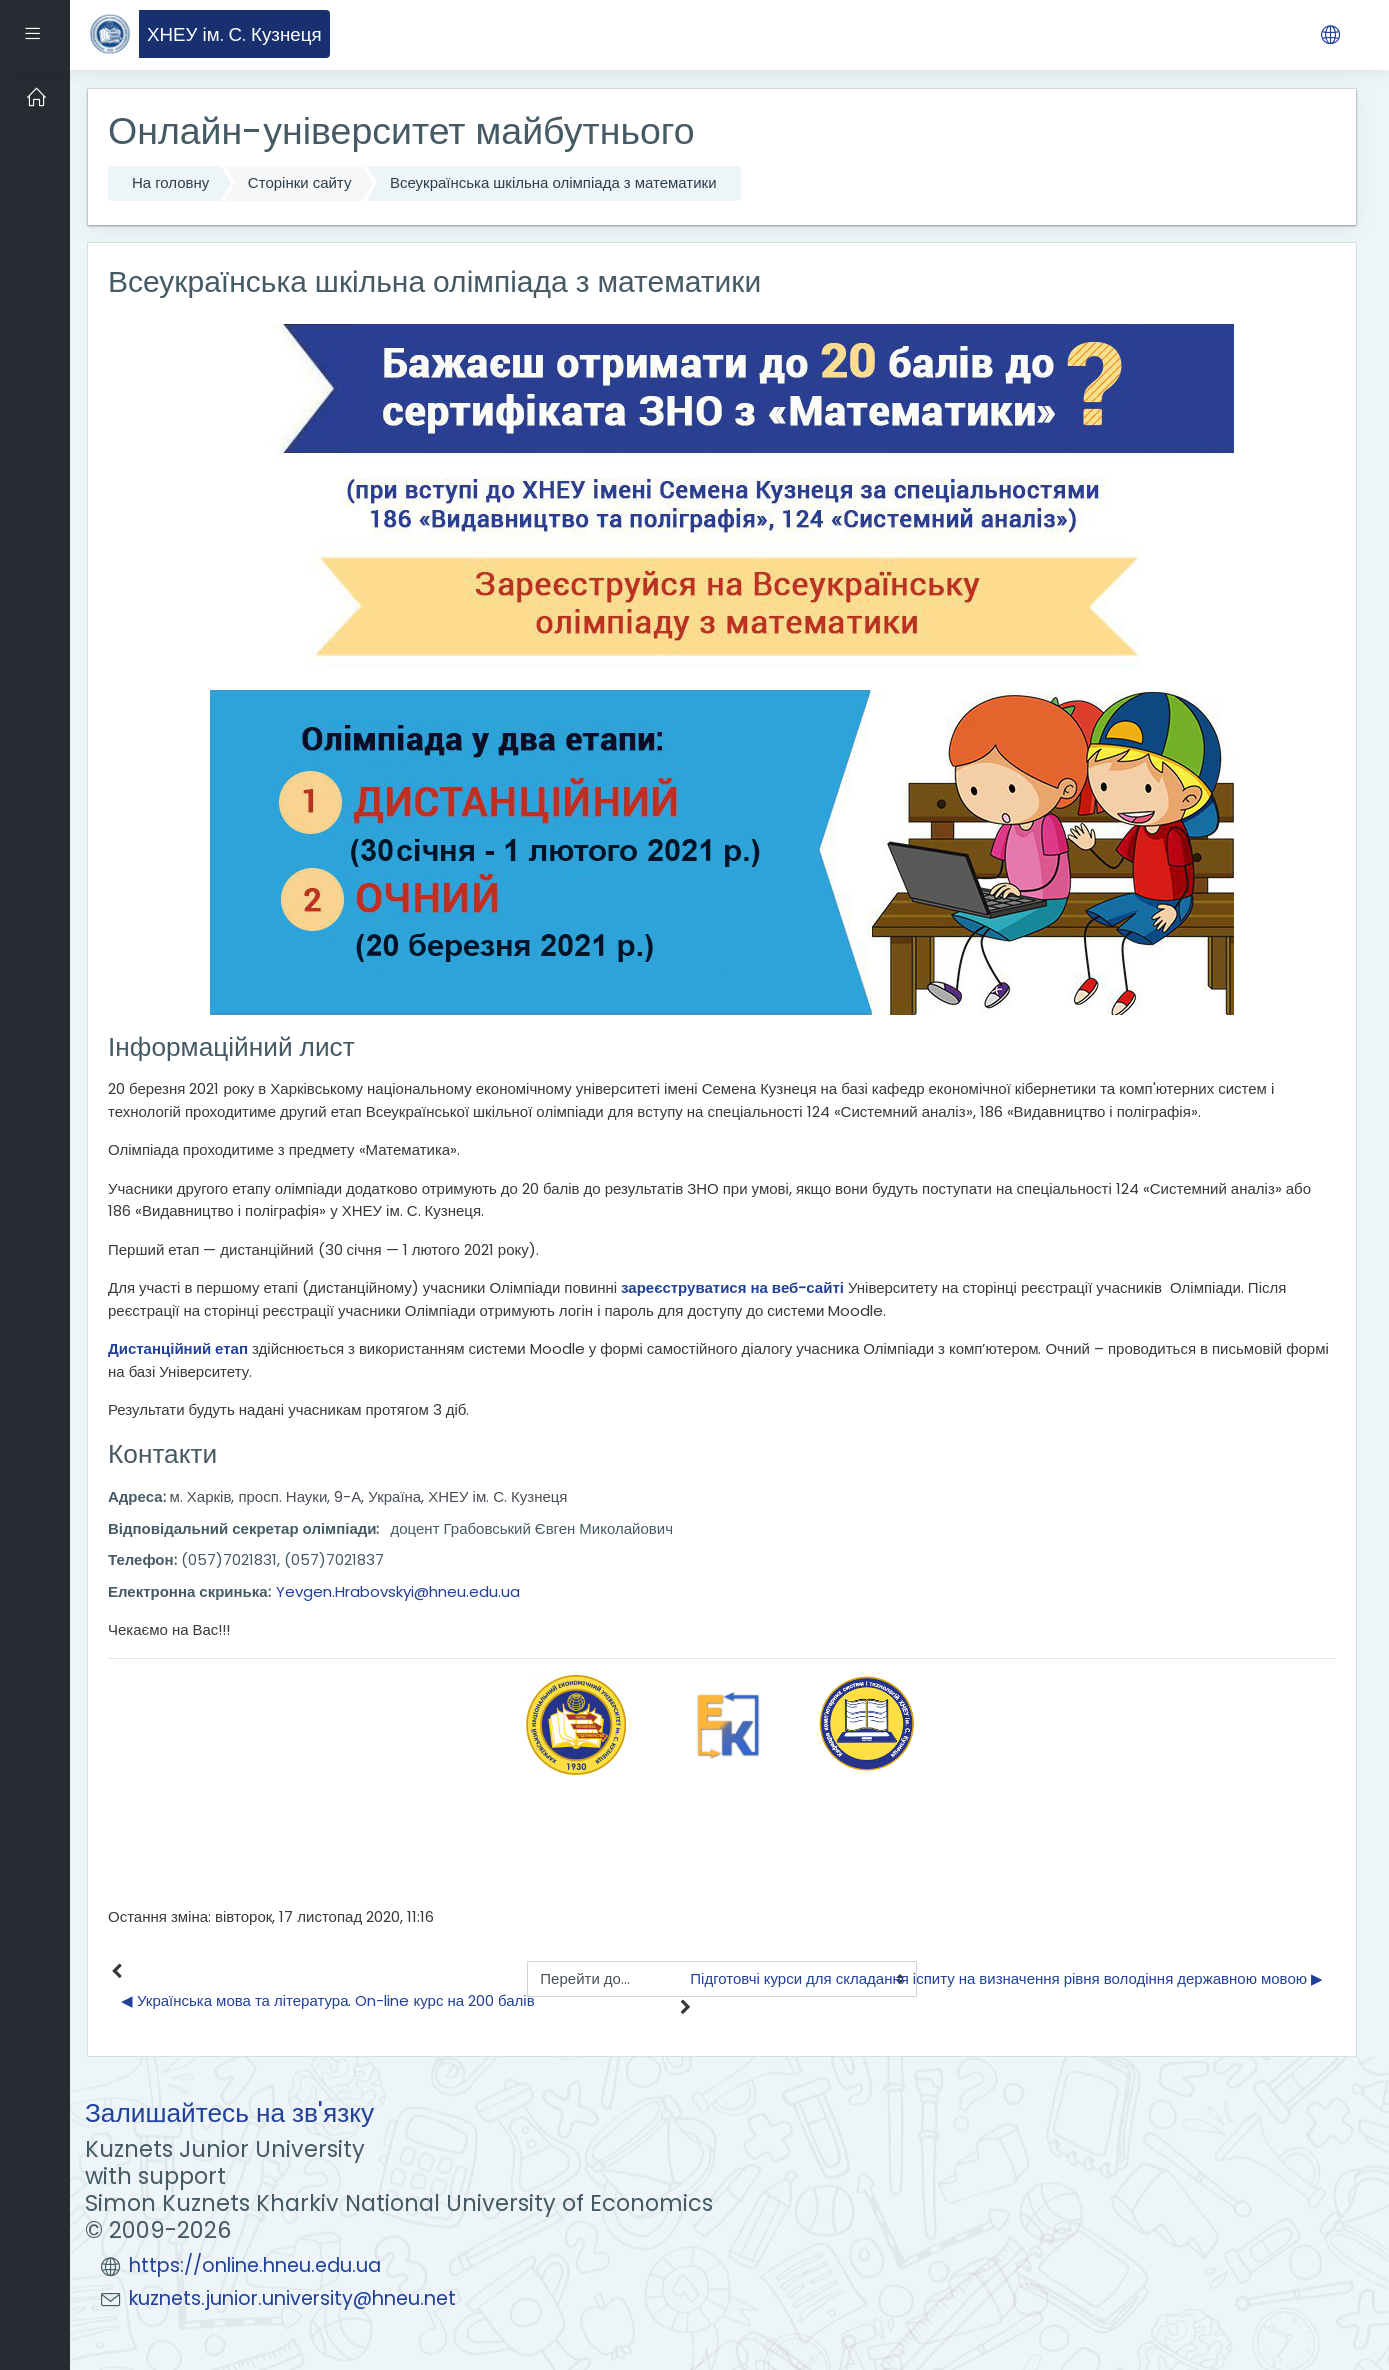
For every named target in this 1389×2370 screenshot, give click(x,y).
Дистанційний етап (178, 1348)
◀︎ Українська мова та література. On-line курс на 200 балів (328, 2000)
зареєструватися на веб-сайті (732, 1287)
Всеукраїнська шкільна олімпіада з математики (553, 182)
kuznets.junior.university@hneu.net (292, 2298)
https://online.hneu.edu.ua (255, 2265)
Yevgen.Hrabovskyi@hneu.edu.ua (398, 1591)
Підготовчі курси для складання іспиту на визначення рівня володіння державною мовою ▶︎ (1006, 1978)
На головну (170, 182)
